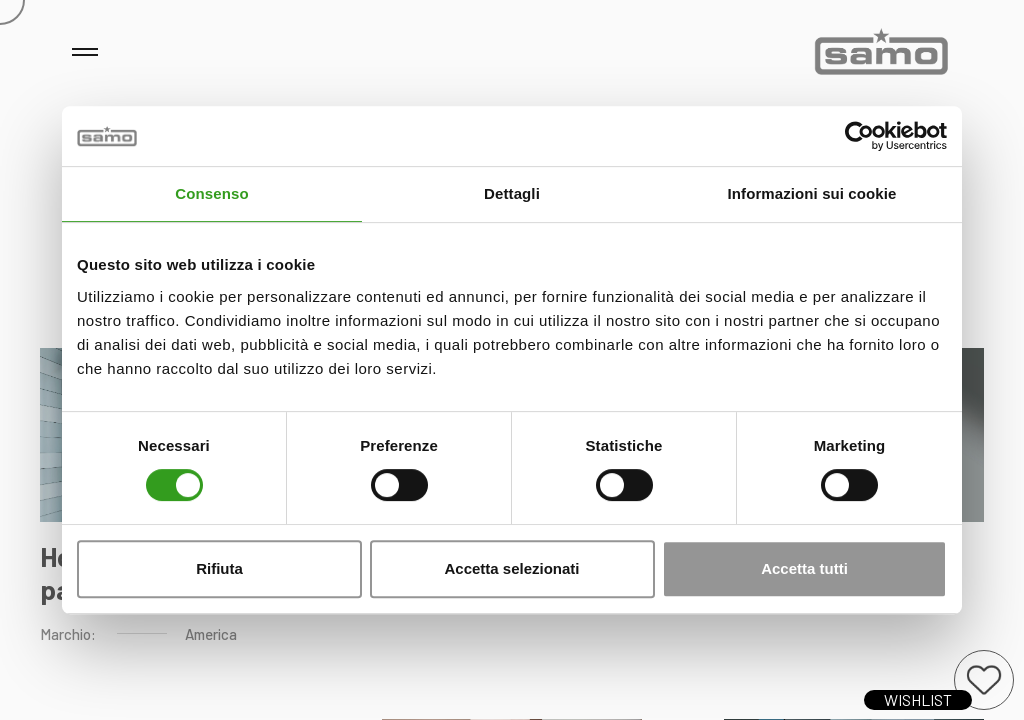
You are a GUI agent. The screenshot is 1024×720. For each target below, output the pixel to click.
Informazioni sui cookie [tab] (812, 193)
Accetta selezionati (511, 568)
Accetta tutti (804, 568)
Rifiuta (219, 568)
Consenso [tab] (211, 193)
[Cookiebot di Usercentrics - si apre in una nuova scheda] (859, 136)
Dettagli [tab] (512, 193)
